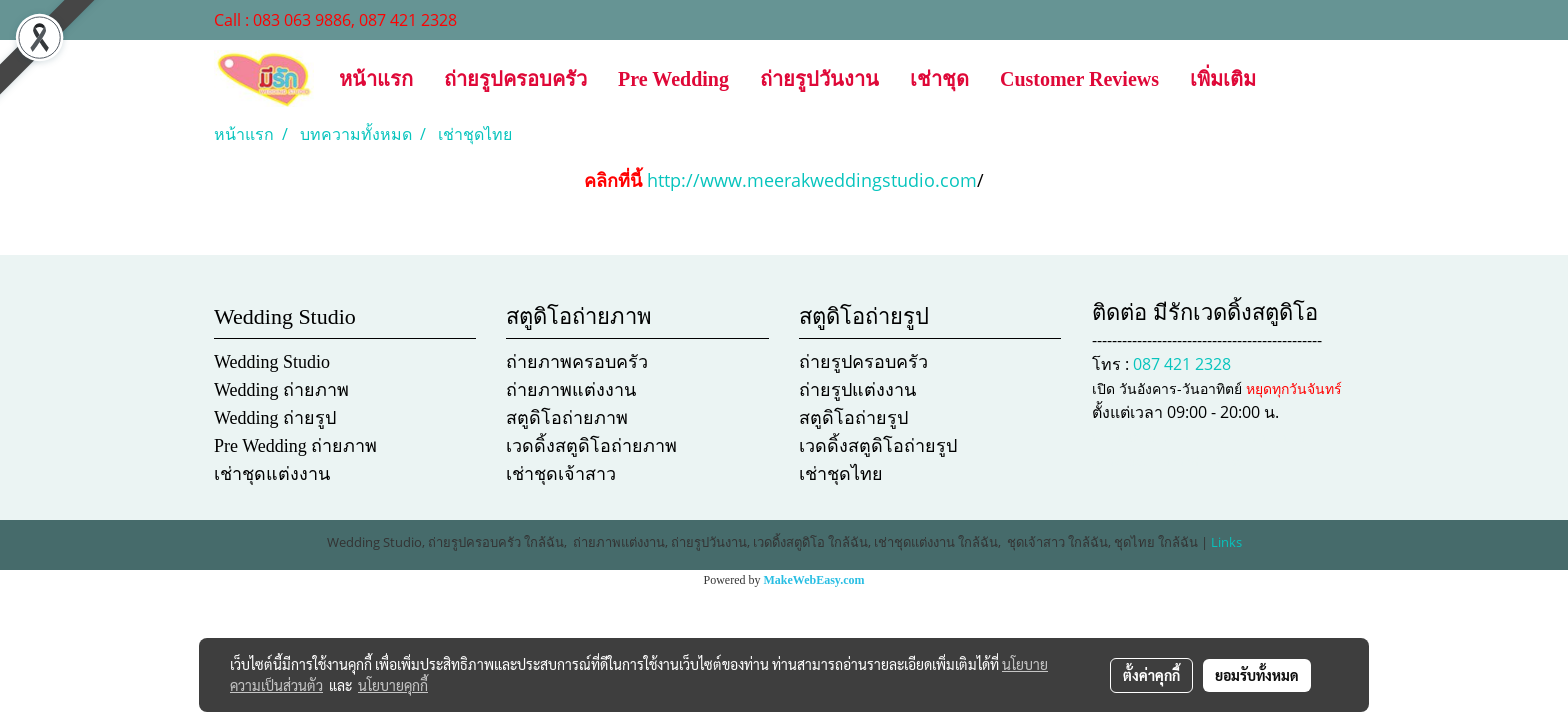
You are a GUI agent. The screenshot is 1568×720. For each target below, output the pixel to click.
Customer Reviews (1079, 79)
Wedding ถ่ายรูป (275, 418)
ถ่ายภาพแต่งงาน (571, 390)
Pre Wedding (673, 79)
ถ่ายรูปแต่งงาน (857, 390)
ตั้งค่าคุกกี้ (1151, 675)
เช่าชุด (939, 79)
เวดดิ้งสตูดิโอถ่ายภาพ (591, 446)
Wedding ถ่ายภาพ (281, 390)
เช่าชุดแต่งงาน (272, 474)
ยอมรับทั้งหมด (1257, 675)
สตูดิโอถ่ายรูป (853, 418)
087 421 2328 (1182, 364)
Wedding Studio (272, 362)
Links (1226, 542)
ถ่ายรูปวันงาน (819, 79)
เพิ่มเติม (1223, 79)
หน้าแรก (376, 79)
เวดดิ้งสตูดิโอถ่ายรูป (878, 446)
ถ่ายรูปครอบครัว (515, 79)
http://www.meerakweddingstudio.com (812, 180)
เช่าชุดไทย (841, 474)
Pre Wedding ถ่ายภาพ (295, 446)
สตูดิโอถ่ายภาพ (567, 418)
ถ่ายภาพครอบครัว (577, 362)
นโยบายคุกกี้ (393, 685)
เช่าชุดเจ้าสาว (561, 474)
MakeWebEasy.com (814, 580)
